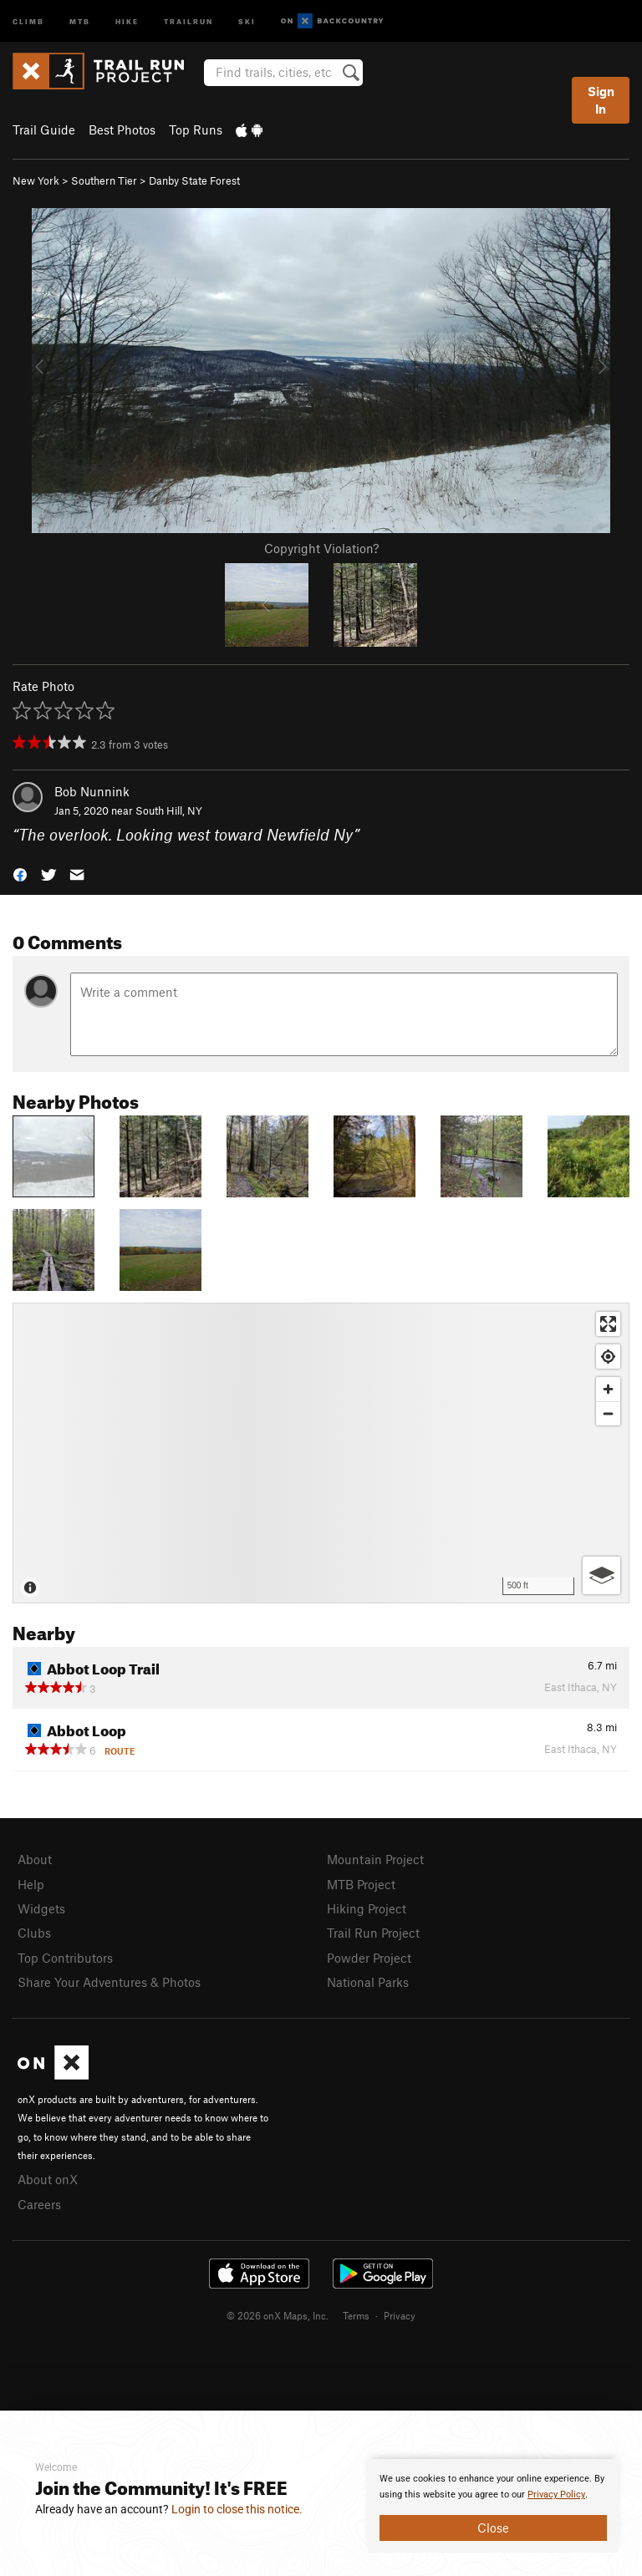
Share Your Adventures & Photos (109, 1981)
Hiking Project (366, 1908)
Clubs (34, 1932)
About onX (48, 2179)
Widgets (41, 1908)
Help (31, 1884)
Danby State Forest (194, 180)
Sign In (601, 100)
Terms (356, 2315)
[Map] (321, 1453)
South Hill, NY (168, 810)
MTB (79, 20)
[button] (20, 873)
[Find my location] (608, 1356)
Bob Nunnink (92, 791)
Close (493, 2527)
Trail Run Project (373, 1932)
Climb (28, 20)
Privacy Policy (556, 2494)
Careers (39, 2204)
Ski (247, 20)
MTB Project (361, 1884)
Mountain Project (375, 1859)
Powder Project (369, 1957)
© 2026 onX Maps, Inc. (278, 2315)
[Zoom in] (608, 1389)
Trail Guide (44, 129)
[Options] (601, 1575)
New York (36, 180)
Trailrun (188, 20)
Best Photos (122, 129)
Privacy (399, 2315)
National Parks (368, 1981)
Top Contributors (65, 1957)
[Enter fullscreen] (608, 1324)
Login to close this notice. (237, 2509)
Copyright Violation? (321, 548)
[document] (493, 2506)
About (35, 1859)
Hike (127, 20)
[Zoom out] (608, 1413)
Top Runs (195, 129)
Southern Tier (104, 180)
